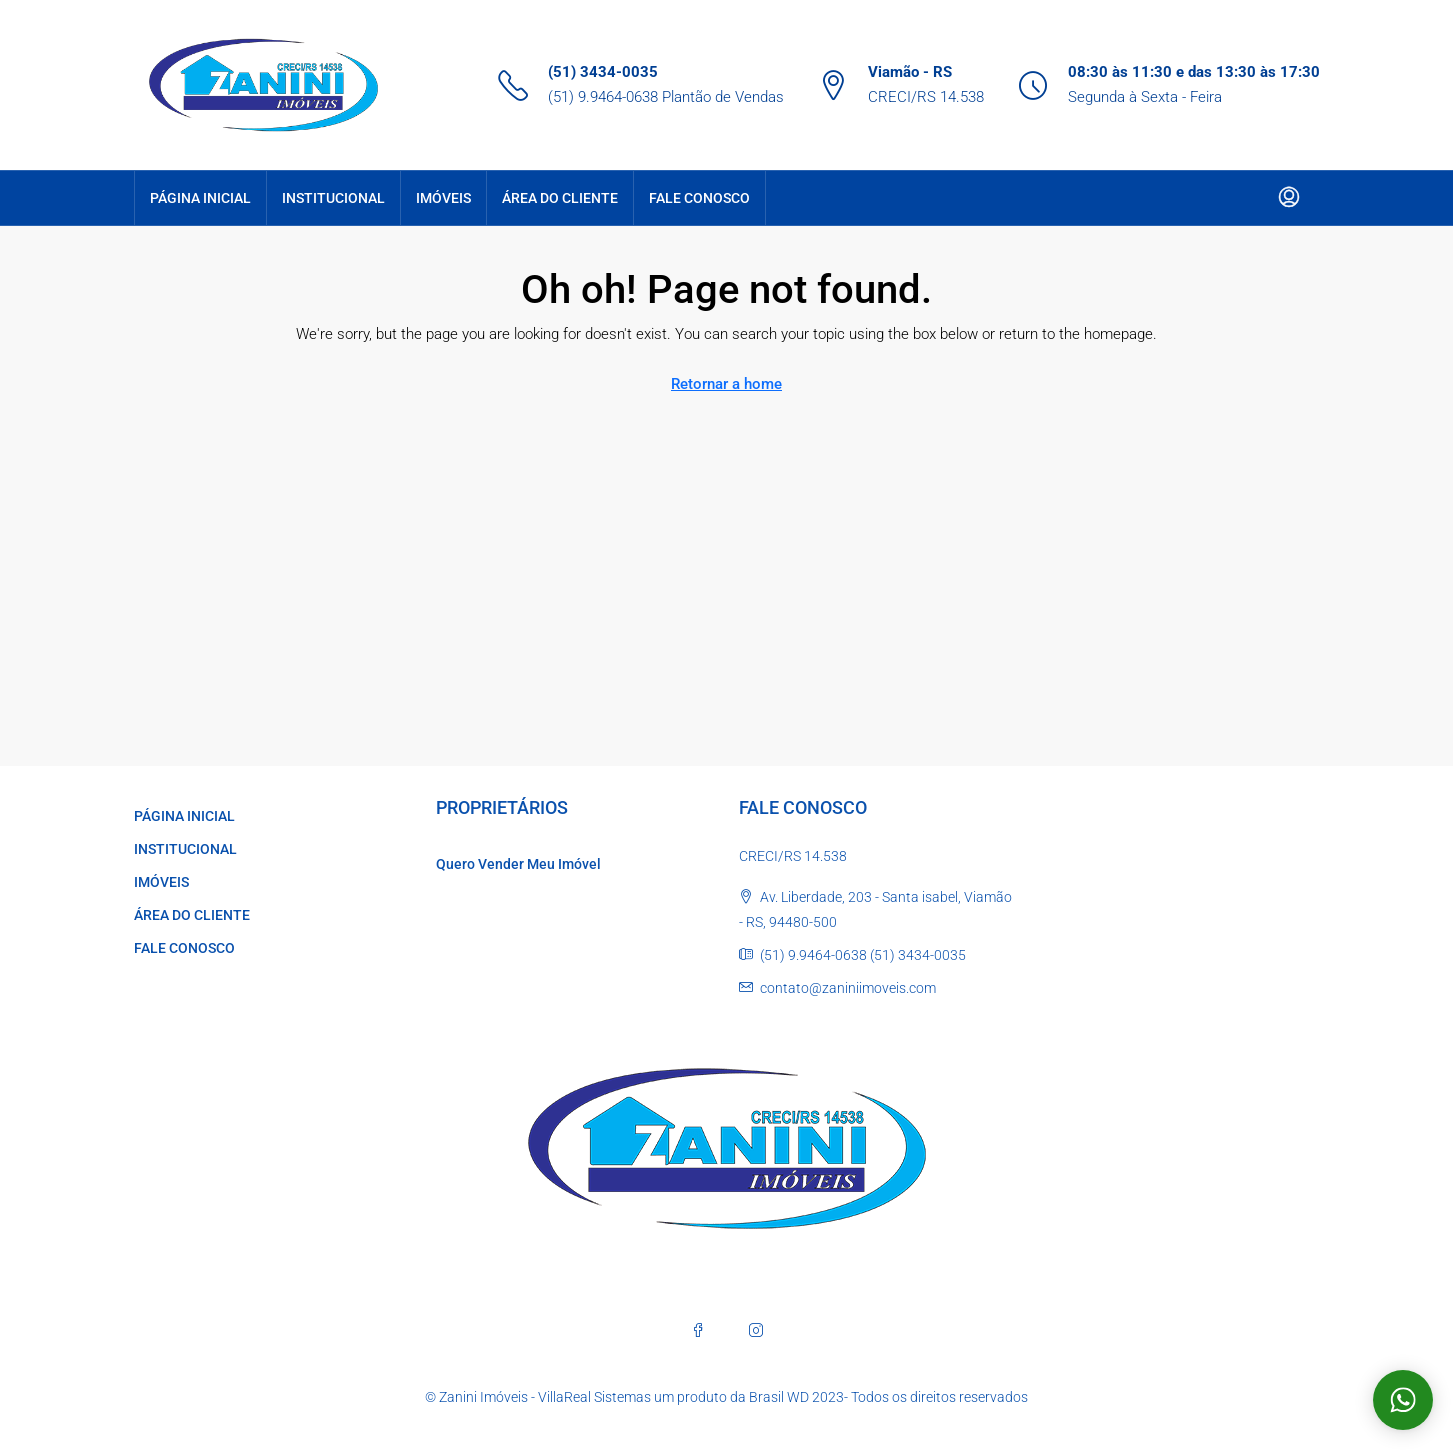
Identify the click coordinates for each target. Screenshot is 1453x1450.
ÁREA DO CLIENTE (560, 198)
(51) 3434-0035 (603, 72)
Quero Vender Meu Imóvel (518, 864)
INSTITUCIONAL (333, 198)
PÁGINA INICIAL (200, 198)
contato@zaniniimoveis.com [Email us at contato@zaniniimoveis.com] (848, 988)
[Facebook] (698, 1330)
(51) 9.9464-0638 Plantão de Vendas (666, 97)
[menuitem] (1289, 198)
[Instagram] (756, 1330)
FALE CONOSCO (699, 198)
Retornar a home (726, 384)
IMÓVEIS (443, 198)
